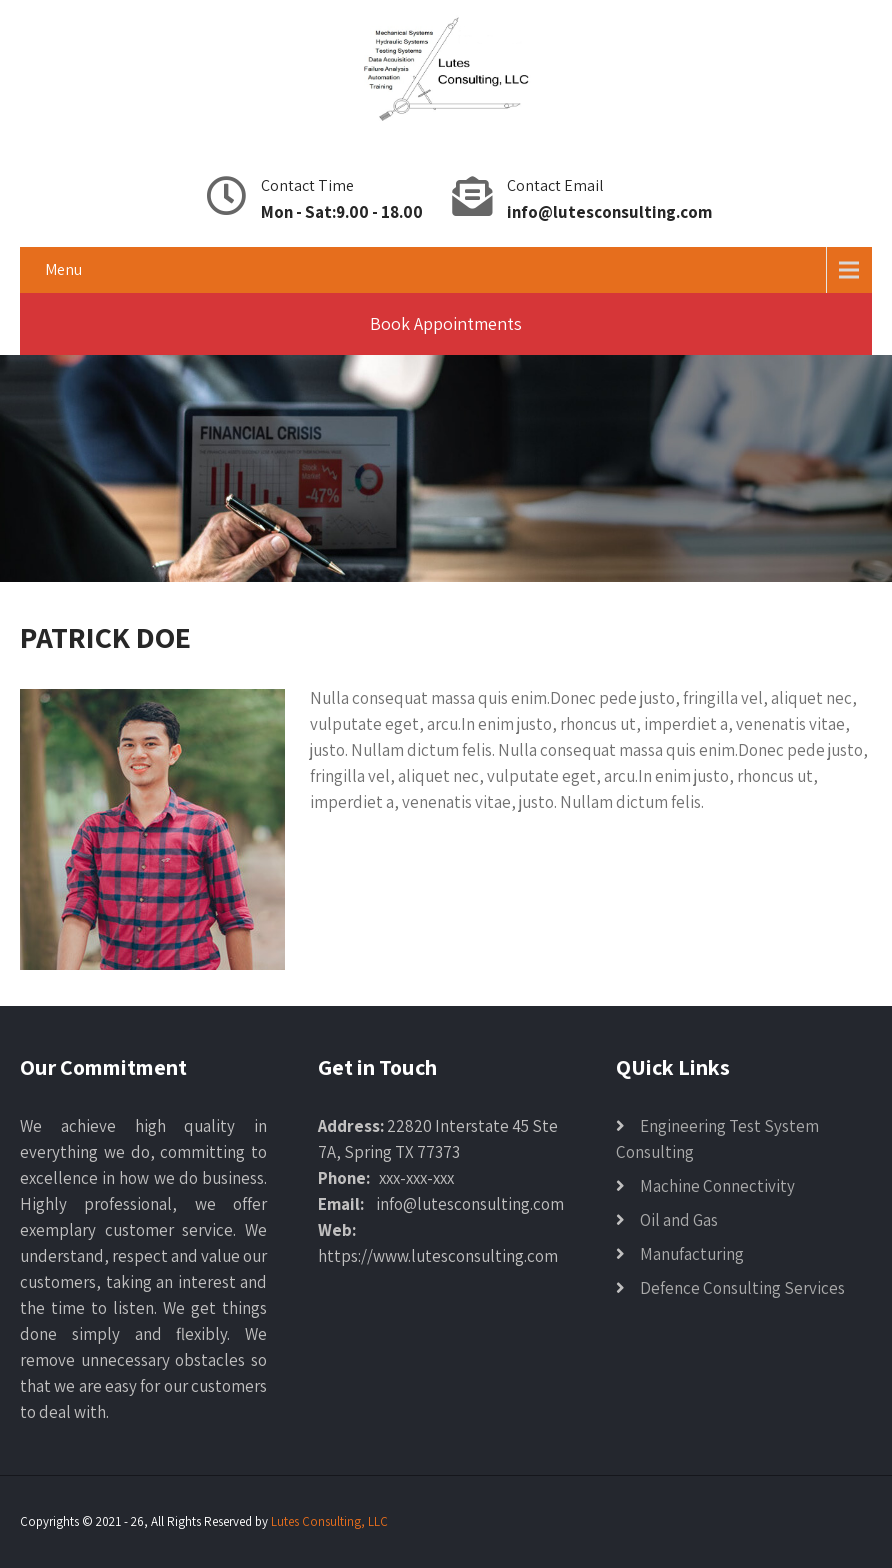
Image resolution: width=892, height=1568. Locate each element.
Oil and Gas (679, 1220)
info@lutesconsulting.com (609, 212)
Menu (63, 269)
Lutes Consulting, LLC (329, 1521)
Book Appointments (446, 323)
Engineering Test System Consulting (717, 1139)
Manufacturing (692, 1254)
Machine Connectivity (717, 1186)
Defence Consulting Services (742, 1288)
